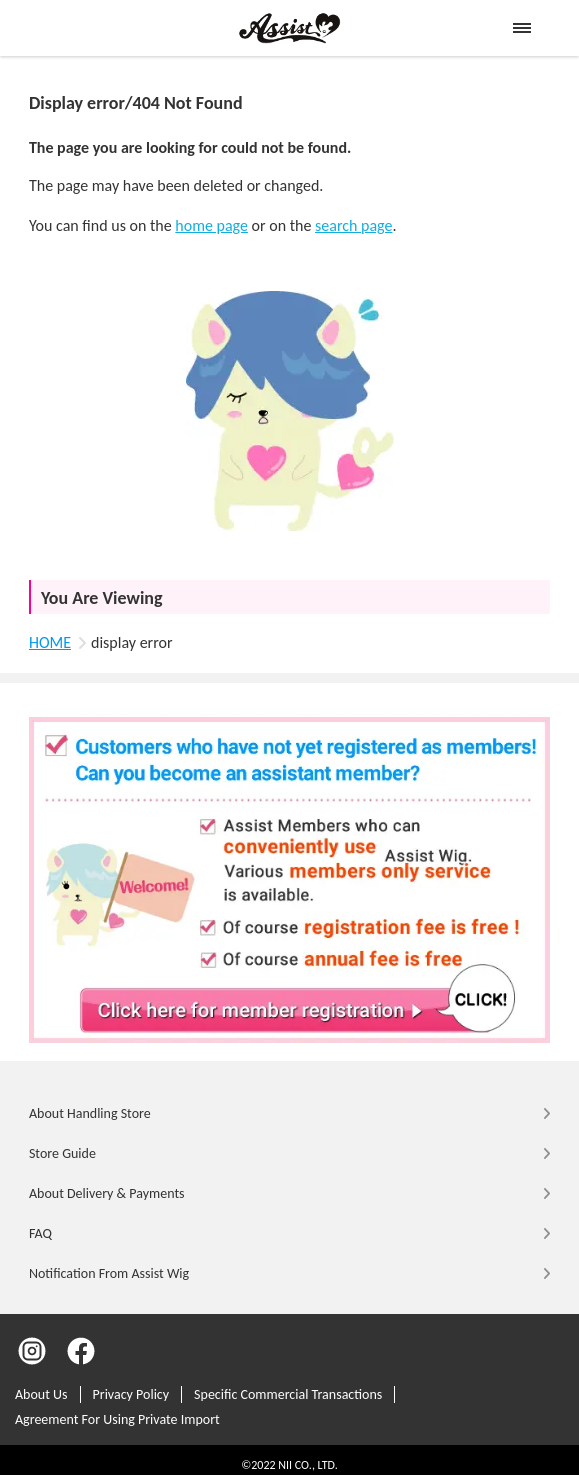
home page (211, 225)
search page (353, 225)
